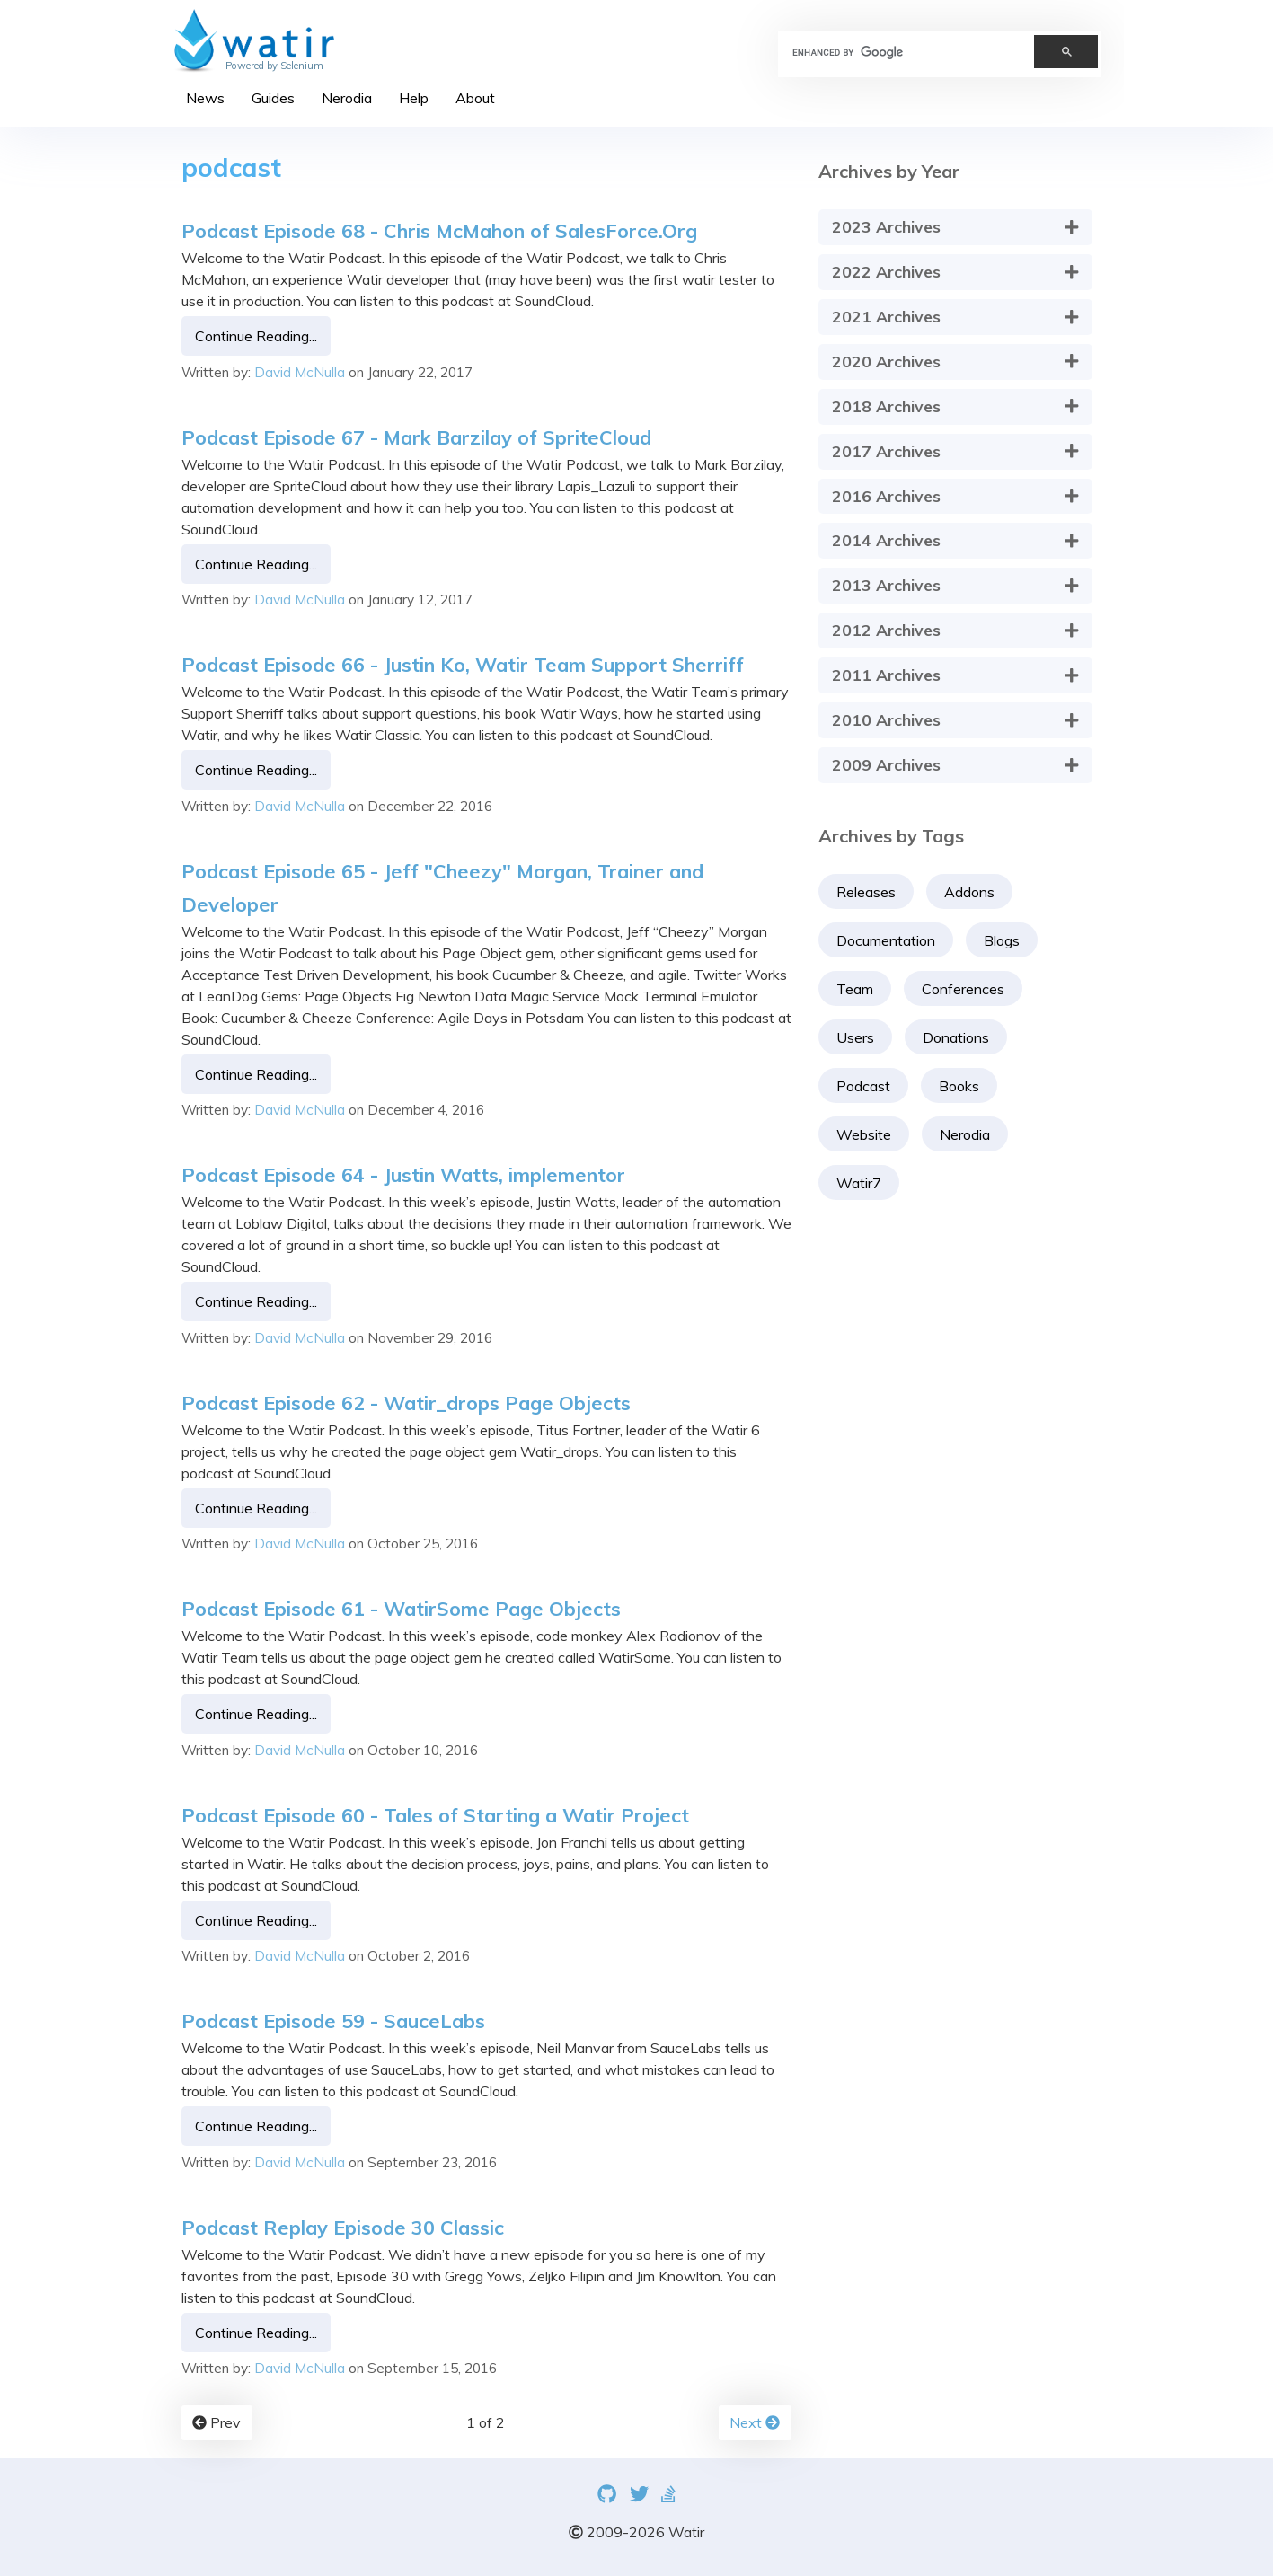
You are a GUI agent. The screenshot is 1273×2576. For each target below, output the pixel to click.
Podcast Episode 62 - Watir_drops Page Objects (406, 1402)
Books (959, 1086)
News (205, 98)
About (475, 98)
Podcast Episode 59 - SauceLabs (333, 2020)
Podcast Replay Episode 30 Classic (342, 2227)
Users (855, 1037)
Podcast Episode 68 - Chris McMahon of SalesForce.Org (439, 230)
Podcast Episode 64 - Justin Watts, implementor (403, 1174)
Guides (273, 98)
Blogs (1002, 940)
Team (854, 989)
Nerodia (347, 98)
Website (863, 1134)
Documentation (885, 940)
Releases (866, 892)
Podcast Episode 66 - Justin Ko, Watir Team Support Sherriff (462, 664)
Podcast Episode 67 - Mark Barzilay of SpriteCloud (416, 437)
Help (414, 98)
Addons (969, 892)
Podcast (863, 1086)
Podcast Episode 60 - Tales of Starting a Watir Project (435, 1815)
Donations (956, 1037)
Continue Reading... (256, 336)
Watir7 (858, 1183)
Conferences (963, 989)
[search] (898, 52)
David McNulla (299, 371)
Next (754, 2422)
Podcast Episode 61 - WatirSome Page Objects (401, 1608)
